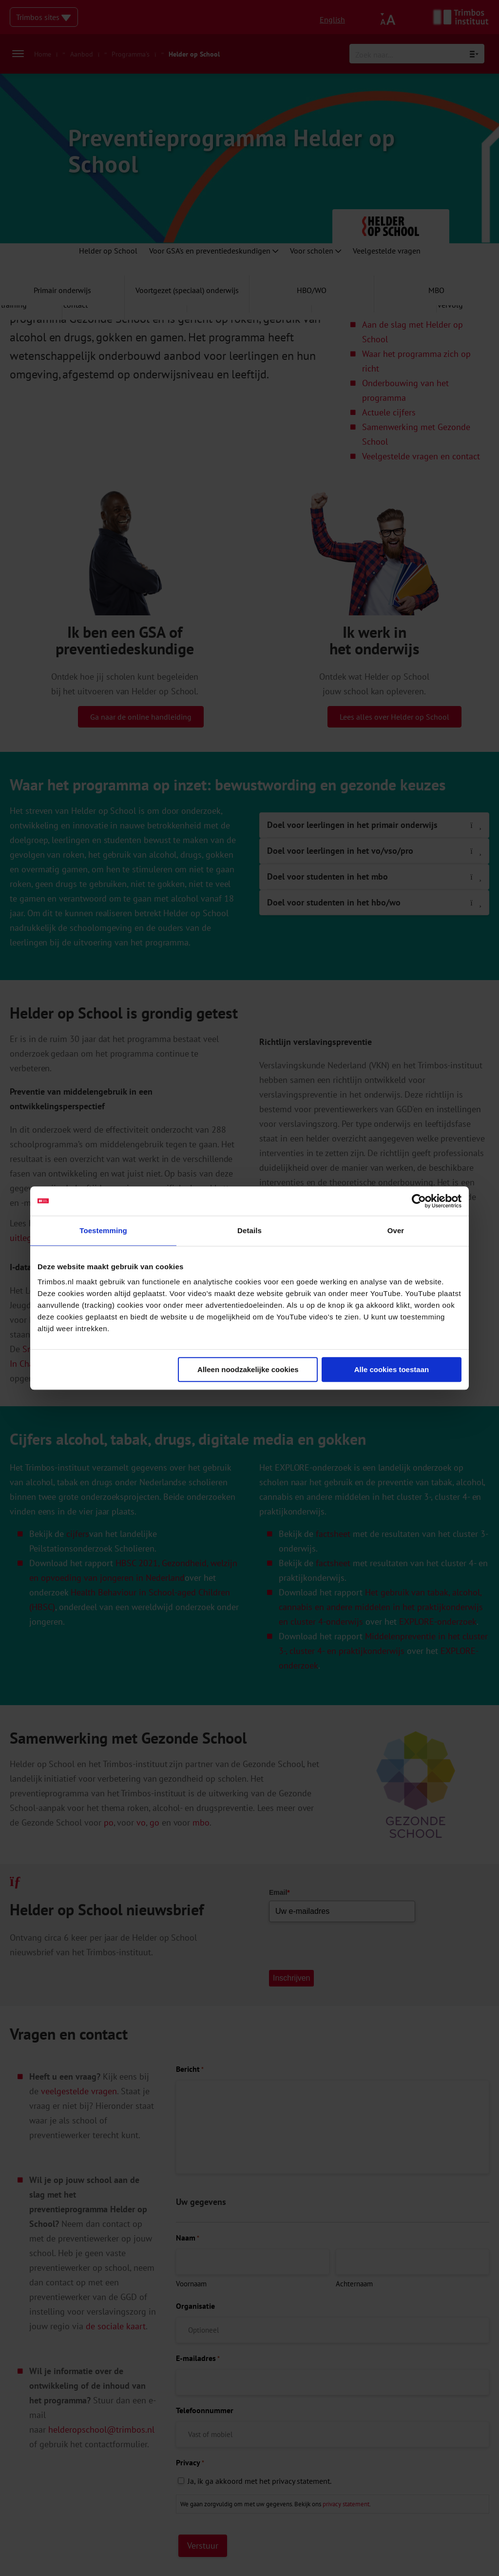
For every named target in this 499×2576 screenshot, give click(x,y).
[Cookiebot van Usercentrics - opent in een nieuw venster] (418, 1201)
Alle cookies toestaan (391, 1369)
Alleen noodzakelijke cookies (248, 1369)
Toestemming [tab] (103, 1230)
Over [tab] (395, 1230)
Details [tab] (249, 1230)
